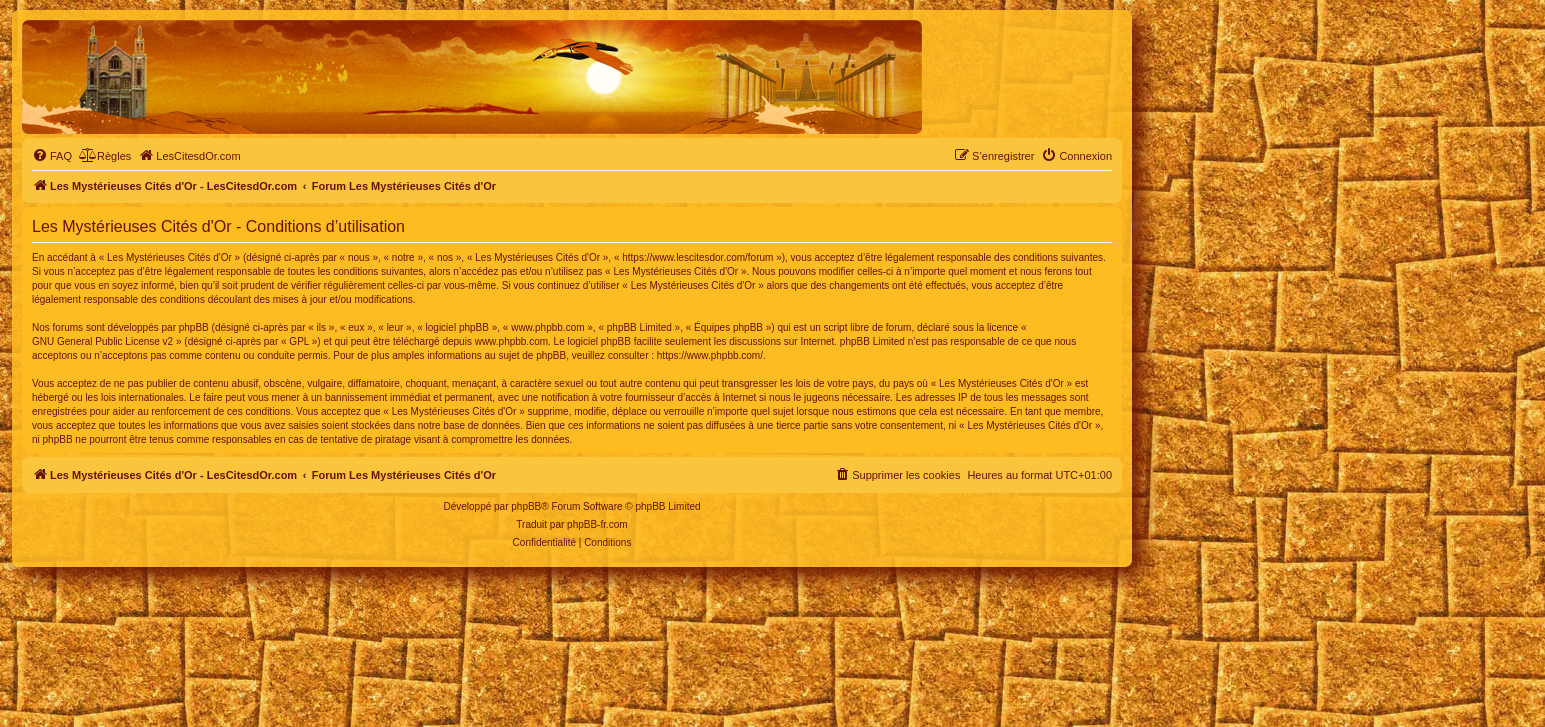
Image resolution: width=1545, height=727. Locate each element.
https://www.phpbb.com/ (710, 355)
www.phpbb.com (511, 341)
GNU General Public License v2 (102, 341)
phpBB (526, 506)
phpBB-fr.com (597, 524)
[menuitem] (52, 156)
